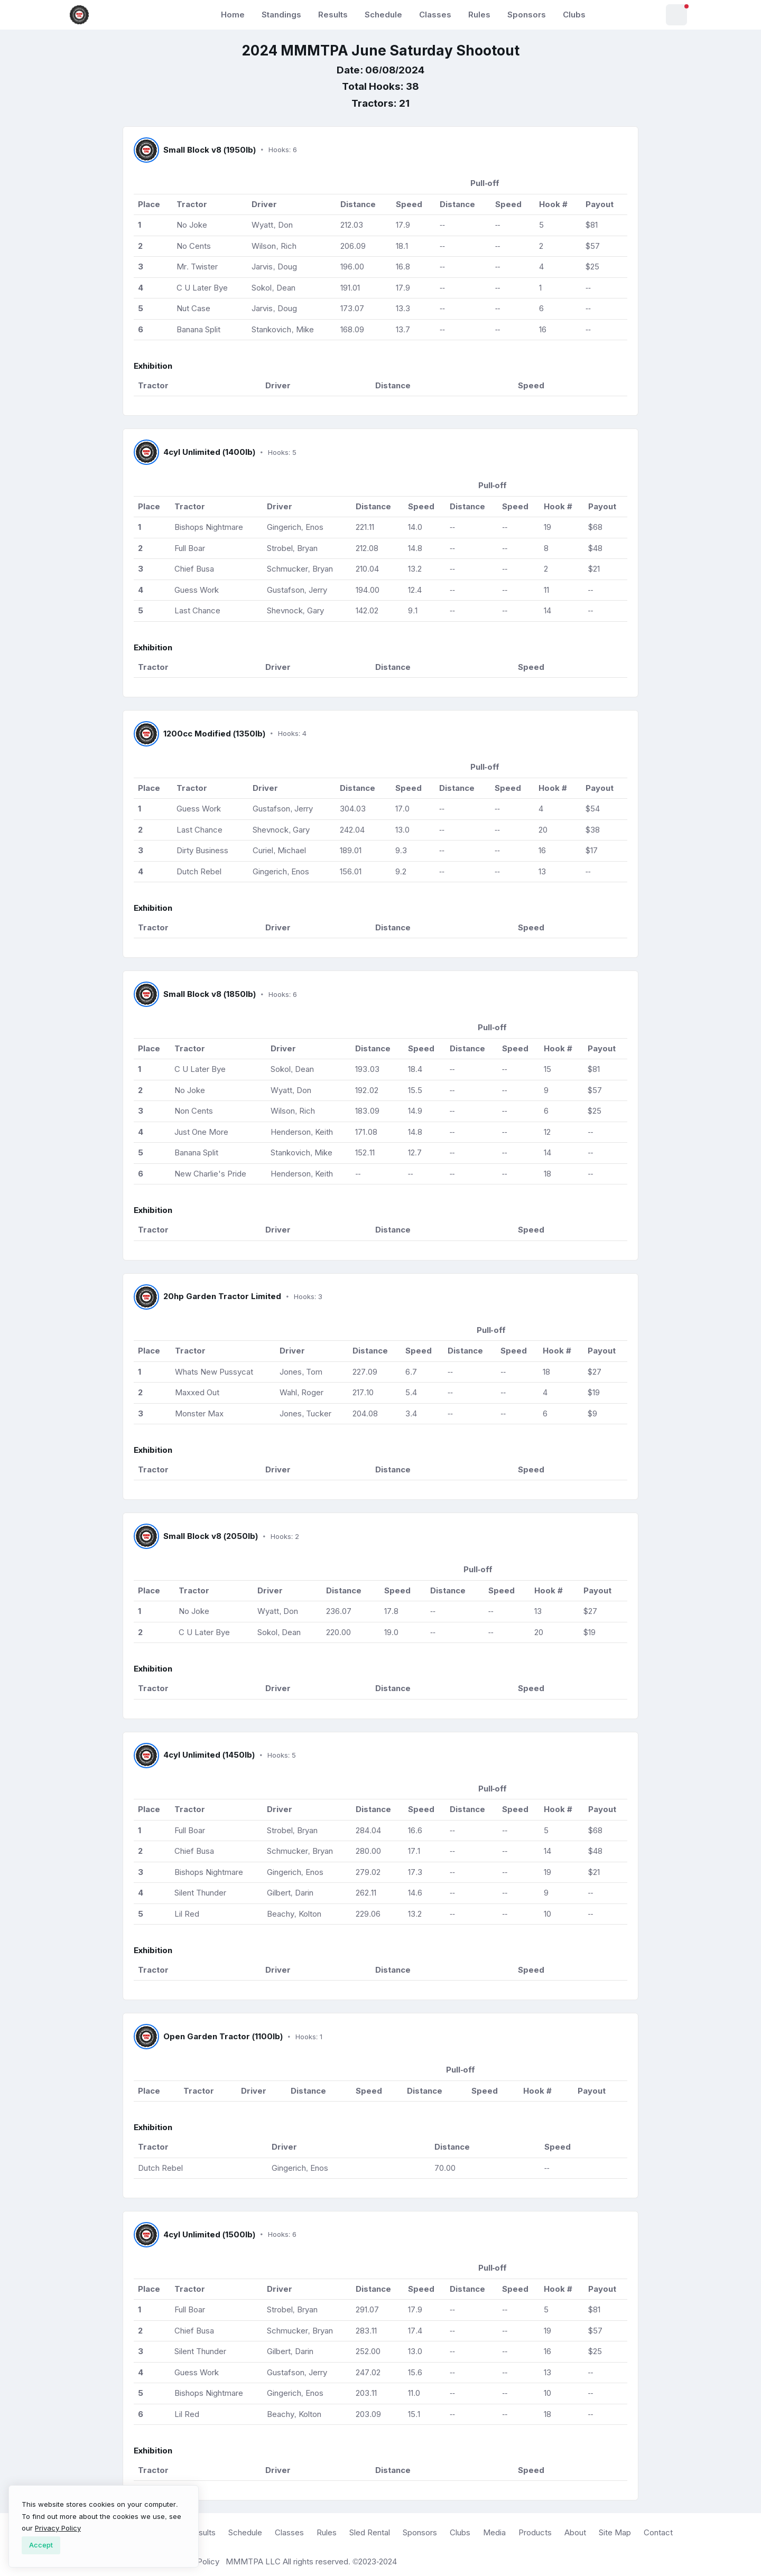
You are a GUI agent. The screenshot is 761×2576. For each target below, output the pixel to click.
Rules (479, 15)
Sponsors (526, 15)
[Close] (41, 2545)
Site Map (615, 2532)
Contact (658, 2532)
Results (333, 15)
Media (494, 2532)
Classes (435, 15)
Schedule (383, 15)
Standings (281, 15)
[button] (676, 14)
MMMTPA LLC (253, 2561)
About (575, 2532)
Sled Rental (369, 2532)
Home (233, 15)
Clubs (574, 15)
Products (535, 2532)
